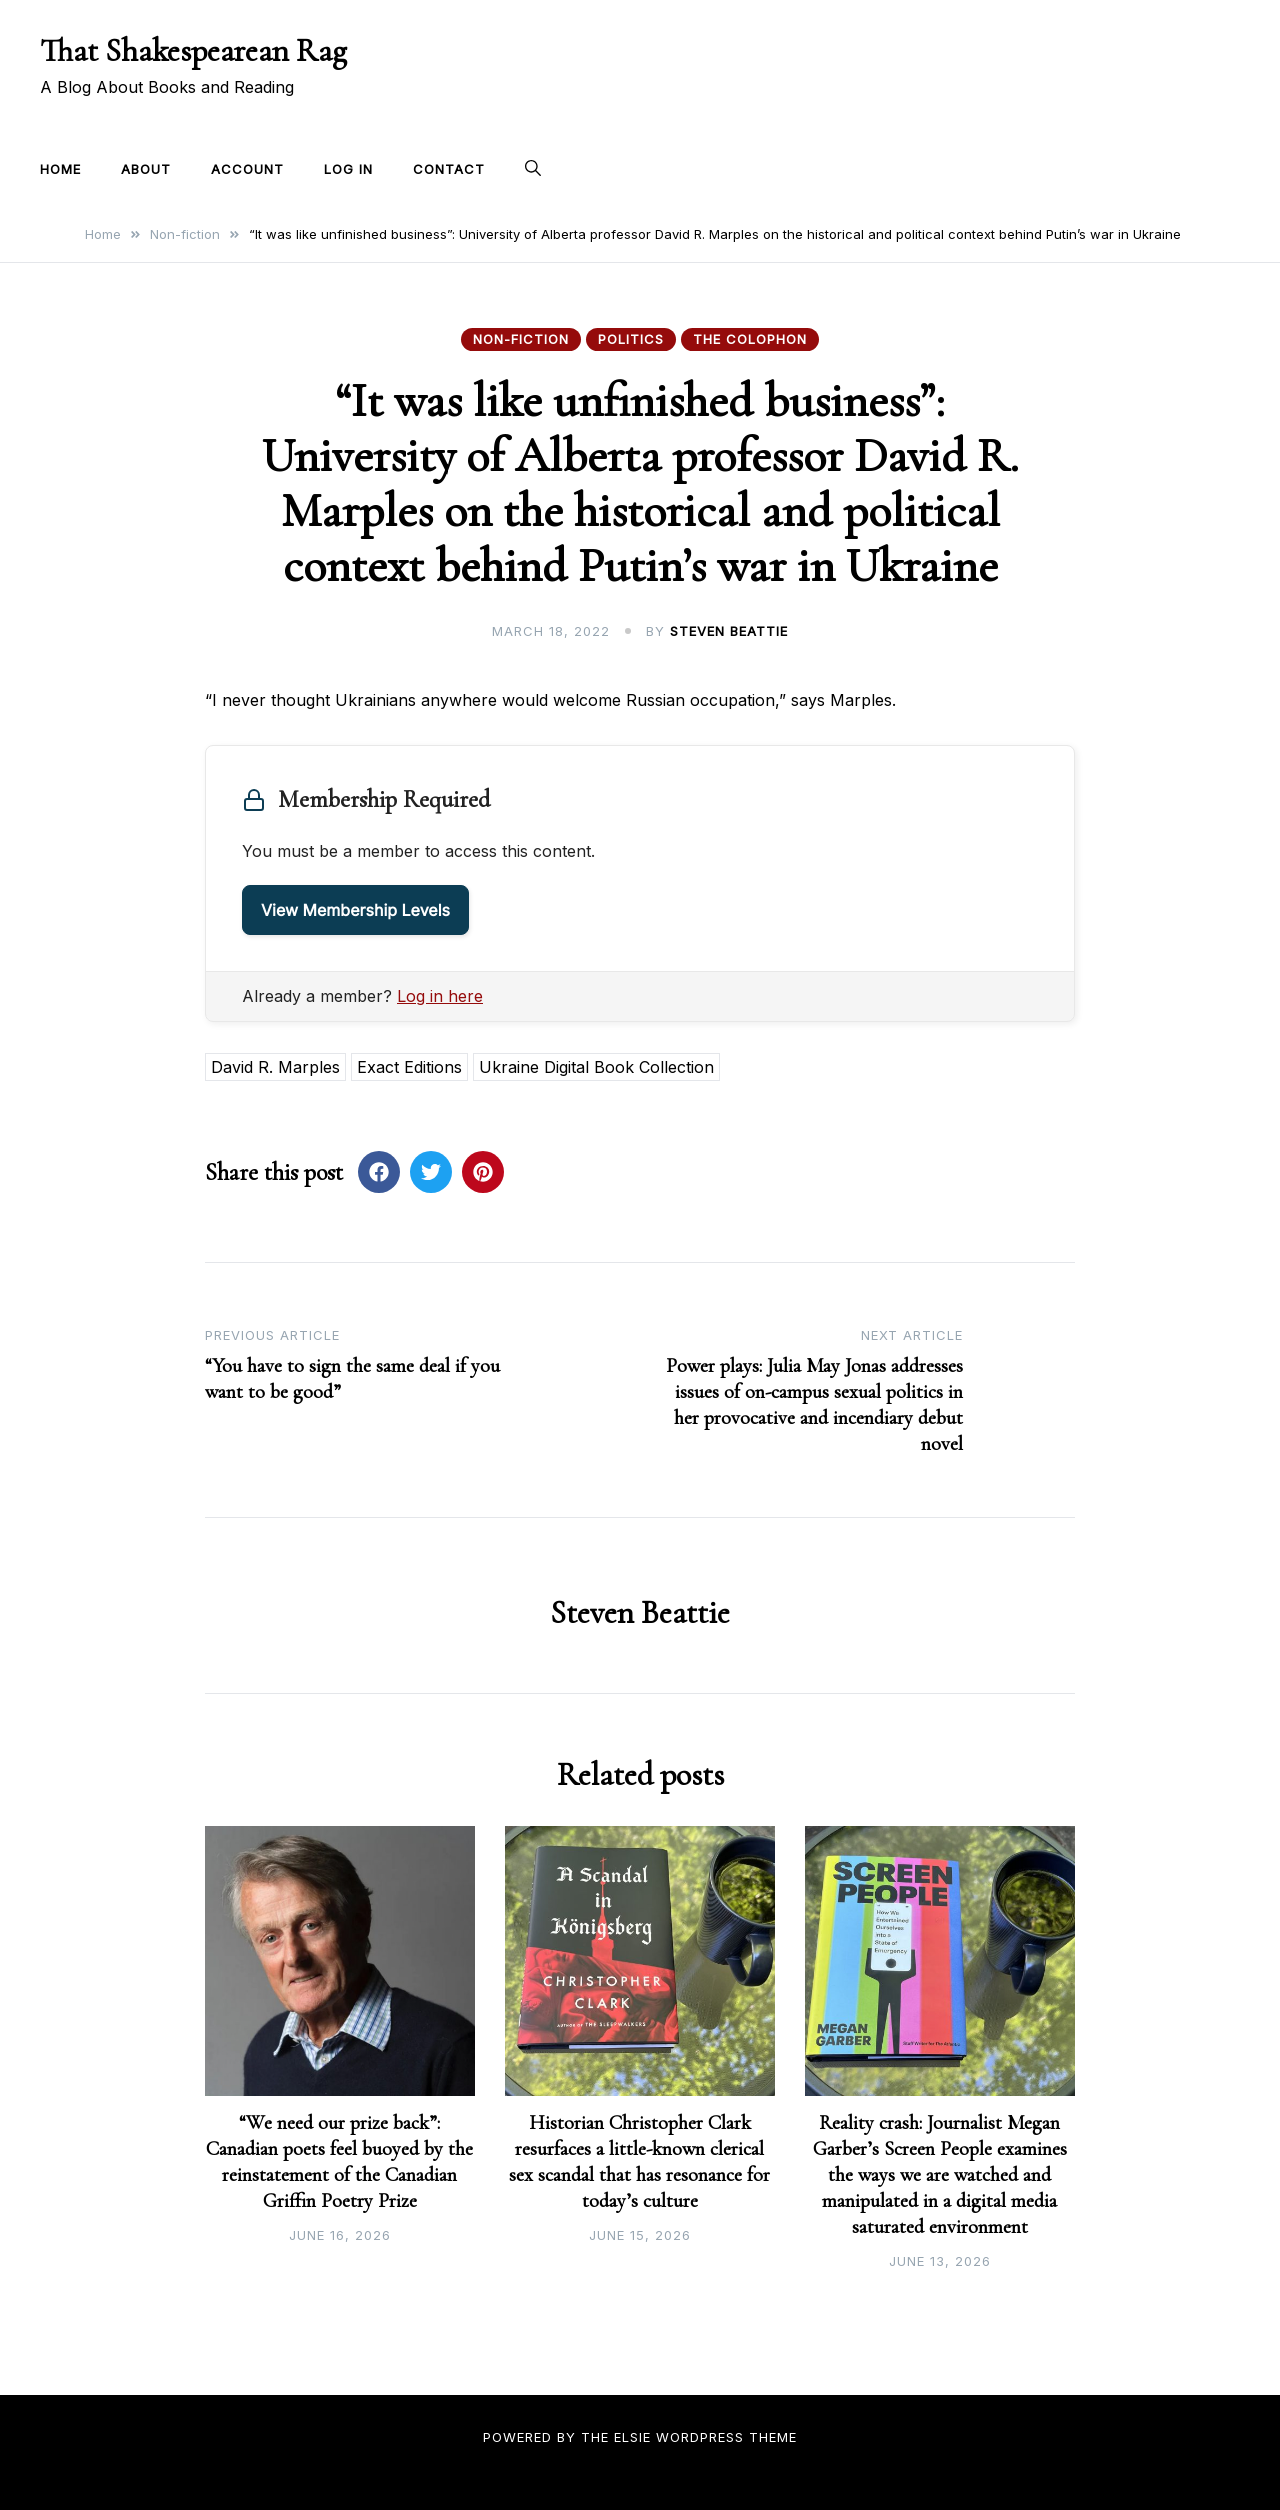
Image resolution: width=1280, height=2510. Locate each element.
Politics (631, 339)
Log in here (440, 996)
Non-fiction (521, 339)
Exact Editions (409, 1067)
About (146, 169)
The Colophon (750, 339)
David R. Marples (275, 1067)
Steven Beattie (729, 631)
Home (60, 169)
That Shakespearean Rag (193, 50)
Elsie (632, 2437)
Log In (348, 169)
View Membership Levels (355, 910)
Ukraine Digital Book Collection (596, 1067)
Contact (449, 169)
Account (247, 169)
